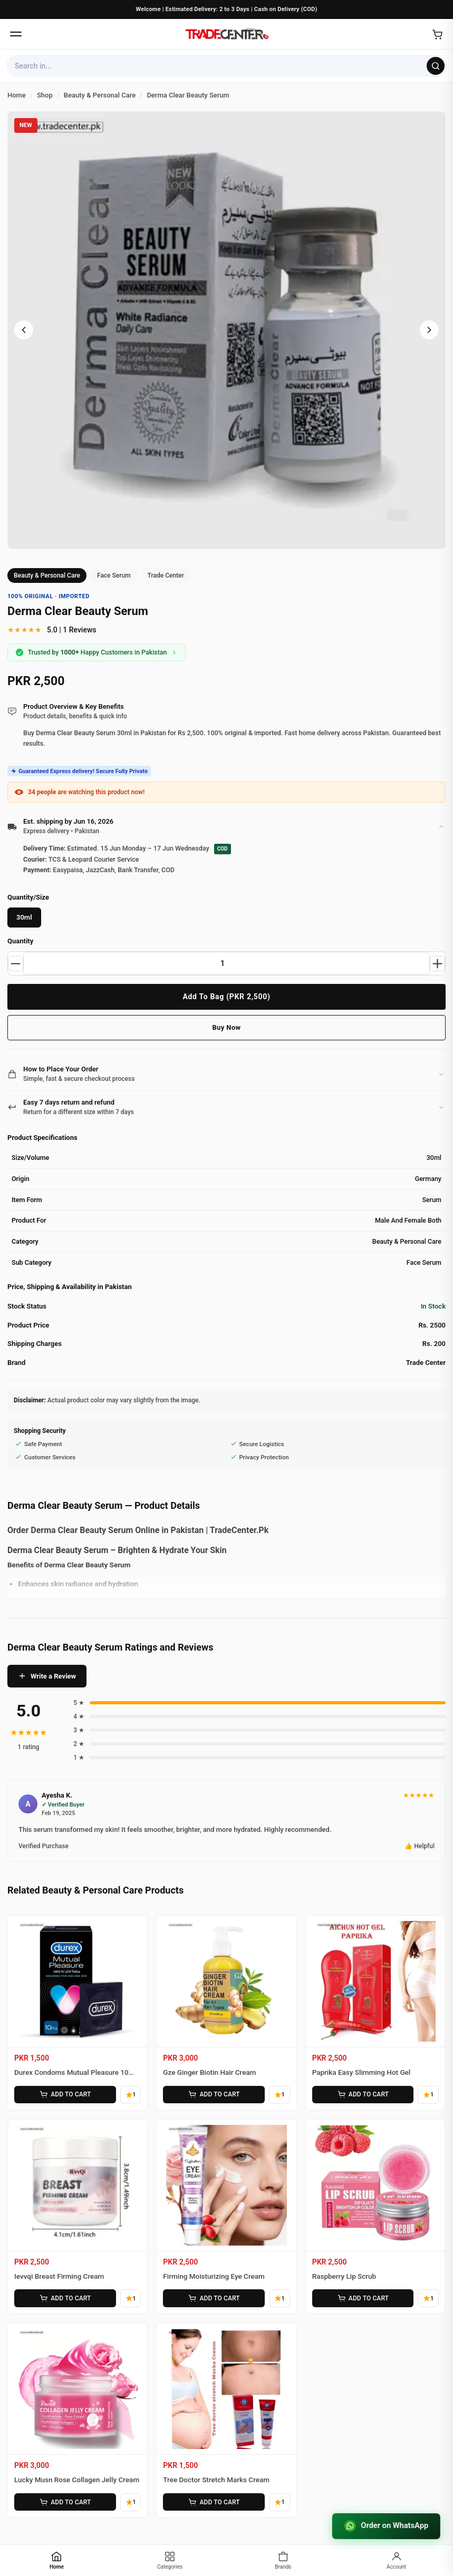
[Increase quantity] (436, 963)
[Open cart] (437, 34)
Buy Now (226, 1028)
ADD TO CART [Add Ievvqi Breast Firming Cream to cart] (64, 2297)
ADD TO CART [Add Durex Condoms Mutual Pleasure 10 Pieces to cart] (64, 2095)
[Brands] (283, 2560)
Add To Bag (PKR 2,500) (226, 997)
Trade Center (166, 575)
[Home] (227, 34)
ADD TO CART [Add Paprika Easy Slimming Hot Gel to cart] (362, 2095)
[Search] (436, 66)
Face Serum (114, 575)
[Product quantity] (226, 963)
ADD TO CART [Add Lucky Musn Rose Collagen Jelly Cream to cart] (64, 2499)
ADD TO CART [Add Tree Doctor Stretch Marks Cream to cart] (213, 2499)
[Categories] (170, 2560)
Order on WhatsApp (385, 2526)
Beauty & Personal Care (47, 575)
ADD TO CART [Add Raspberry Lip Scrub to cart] (362, 2297)
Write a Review (47, 1677)
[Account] (396, 2560)
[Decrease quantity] (16, 963)
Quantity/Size (28, 898)
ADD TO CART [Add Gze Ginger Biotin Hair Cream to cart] (213, 2095)
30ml (24, 918)
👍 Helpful (419, 1847)
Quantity (20, 941)
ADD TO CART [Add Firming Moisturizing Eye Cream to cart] (213, 2297)
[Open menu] (15, 34)
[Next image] (429, 329)
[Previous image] (23, 329)
